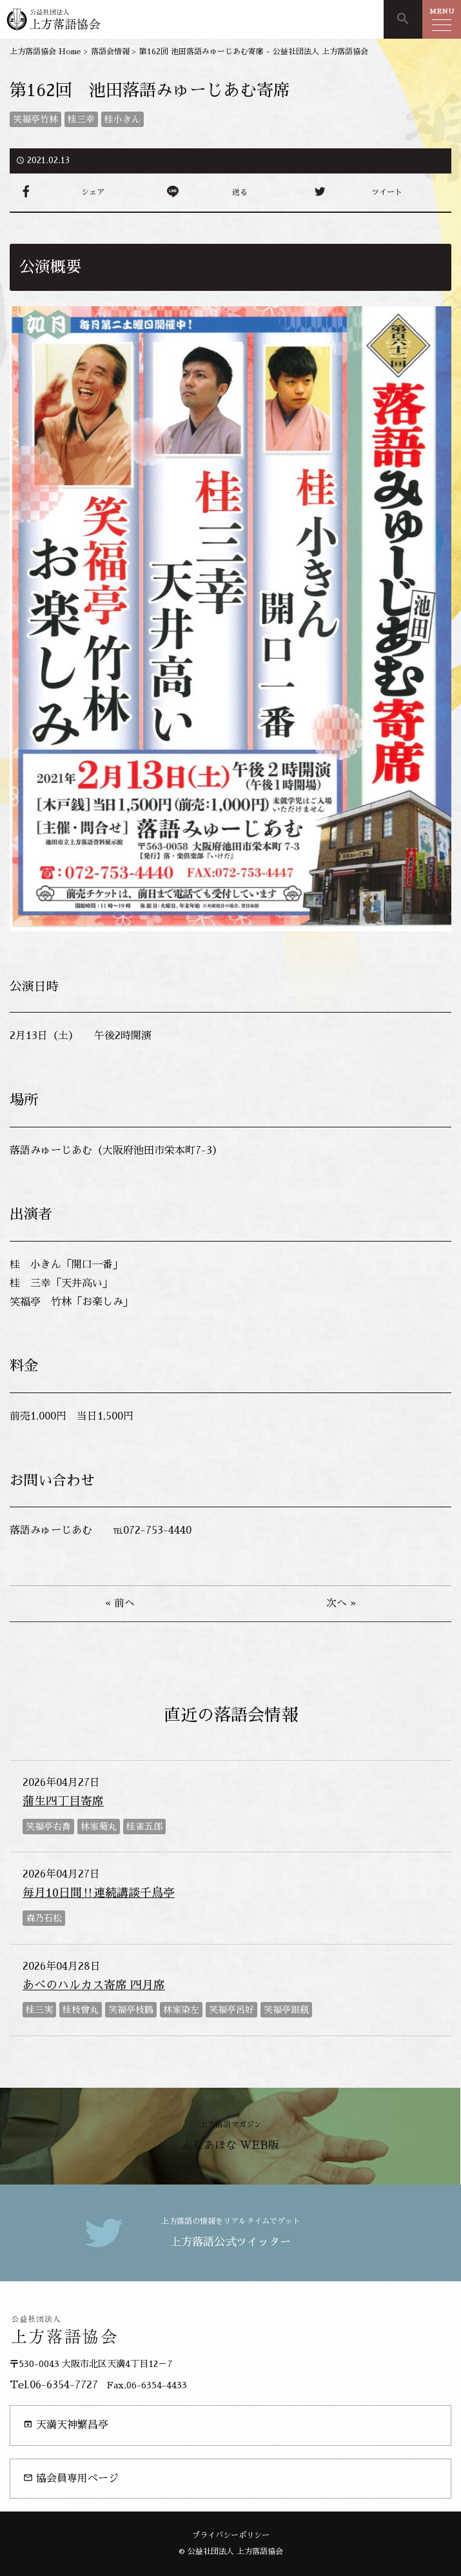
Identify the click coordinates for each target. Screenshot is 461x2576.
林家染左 (181, 2009)
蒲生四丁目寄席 (63, 1801)
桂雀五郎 (144, 1826)
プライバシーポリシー (231, 2535)
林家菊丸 (99, 1826)
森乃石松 (44, 1918)
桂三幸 (81, 119)
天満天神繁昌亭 (65, 2424)
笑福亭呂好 (231, 2009)
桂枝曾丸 (81, 2009)
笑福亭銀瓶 (286, 2009)
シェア (92, 192)
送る (240, 192)
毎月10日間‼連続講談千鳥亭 (99, 1893)
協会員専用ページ (71, 2478)
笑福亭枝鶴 (130, 2009)
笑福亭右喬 (48, 1826)
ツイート (386, 192)
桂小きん (122, 119)
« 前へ (120, 1603)
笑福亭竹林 (35, 119)
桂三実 (39, 2009)
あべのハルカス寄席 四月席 (94, 1985)
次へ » (341, 1603)
